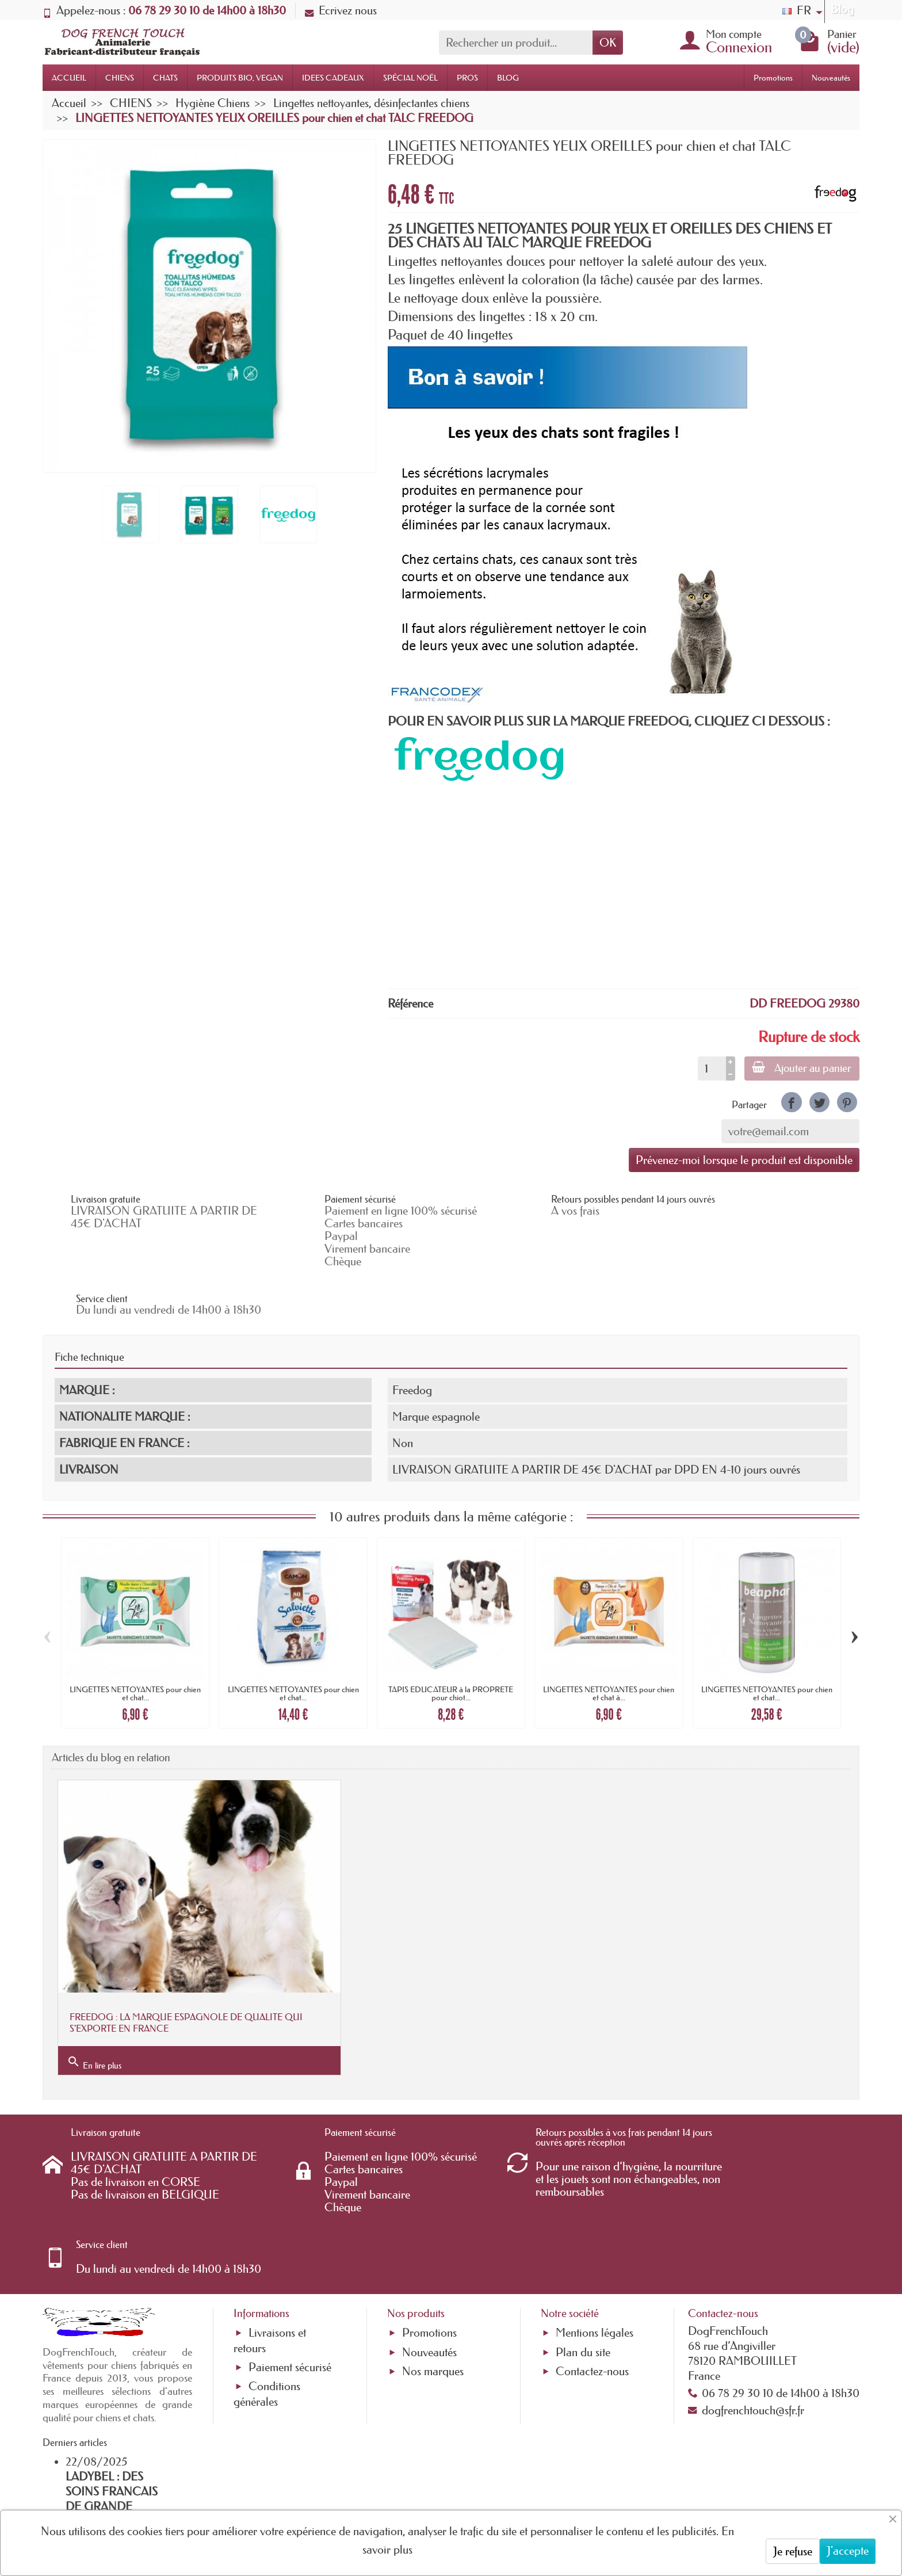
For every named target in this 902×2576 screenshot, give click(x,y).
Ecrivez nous (341, 10)
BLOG (508, 77)
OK (607, 42)
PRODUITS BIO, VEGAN (240, 77)
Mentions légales (594, 2201)
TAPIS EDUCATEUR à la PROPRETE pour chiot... (450, 1645)
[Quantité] (709, 1068)
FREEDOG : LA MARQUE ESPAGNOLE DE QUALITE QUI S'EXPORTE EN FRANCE (176, 1951)
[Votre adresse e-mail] (419, 2483)
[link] (791, 1102)
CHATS (165, 77)
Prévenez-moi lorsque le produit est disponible (744, 1160)
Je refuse (792, 2551)
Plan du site (583, 2220)
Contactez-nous (592, 2239)
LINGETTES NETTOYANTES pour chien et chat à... (608, 1645)
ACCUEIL (69, 77)
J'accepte (848, 2551)
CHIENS (119, 77)
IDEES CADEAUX (333, 77)
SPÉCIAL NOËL (410, 77)
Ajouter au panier (800, 1068)
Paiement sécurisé (290, 2235)
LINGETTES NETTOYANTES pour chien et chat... (135, 1645)
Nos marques (433, 2239)
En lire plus (94, 1991)
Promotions (773, 77)
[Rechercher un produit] (516, 42)
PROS (467, 77)
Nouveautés (831, 77)
